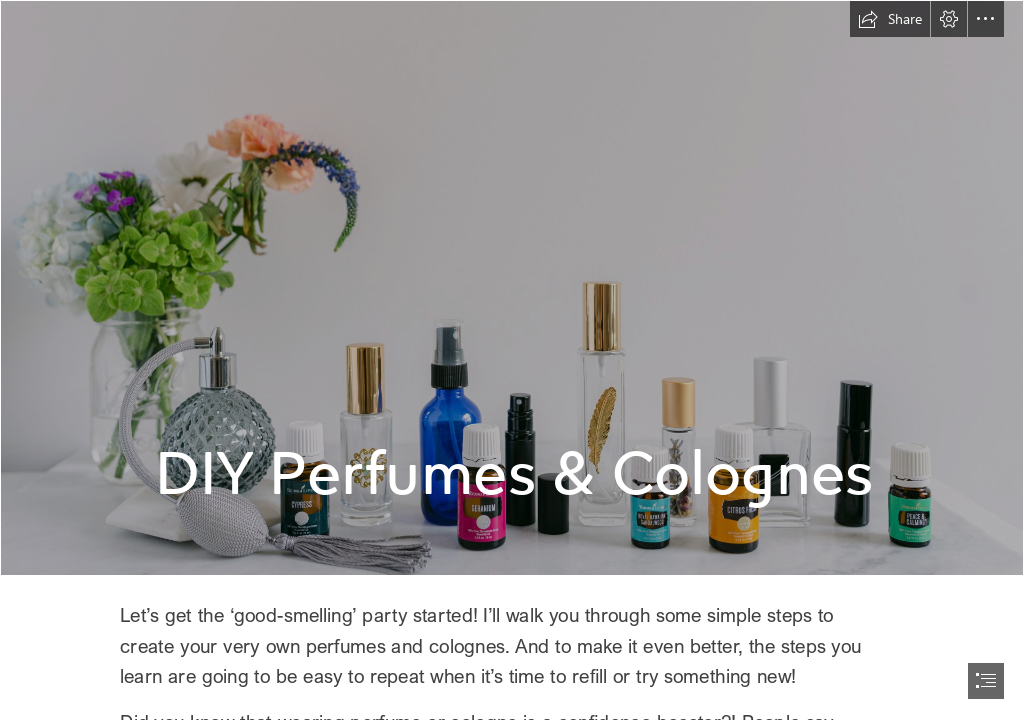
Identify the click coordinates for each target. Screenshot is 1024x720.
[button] (890, 19)
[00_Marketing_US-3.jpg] (512, 288)
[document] (512, 360)
